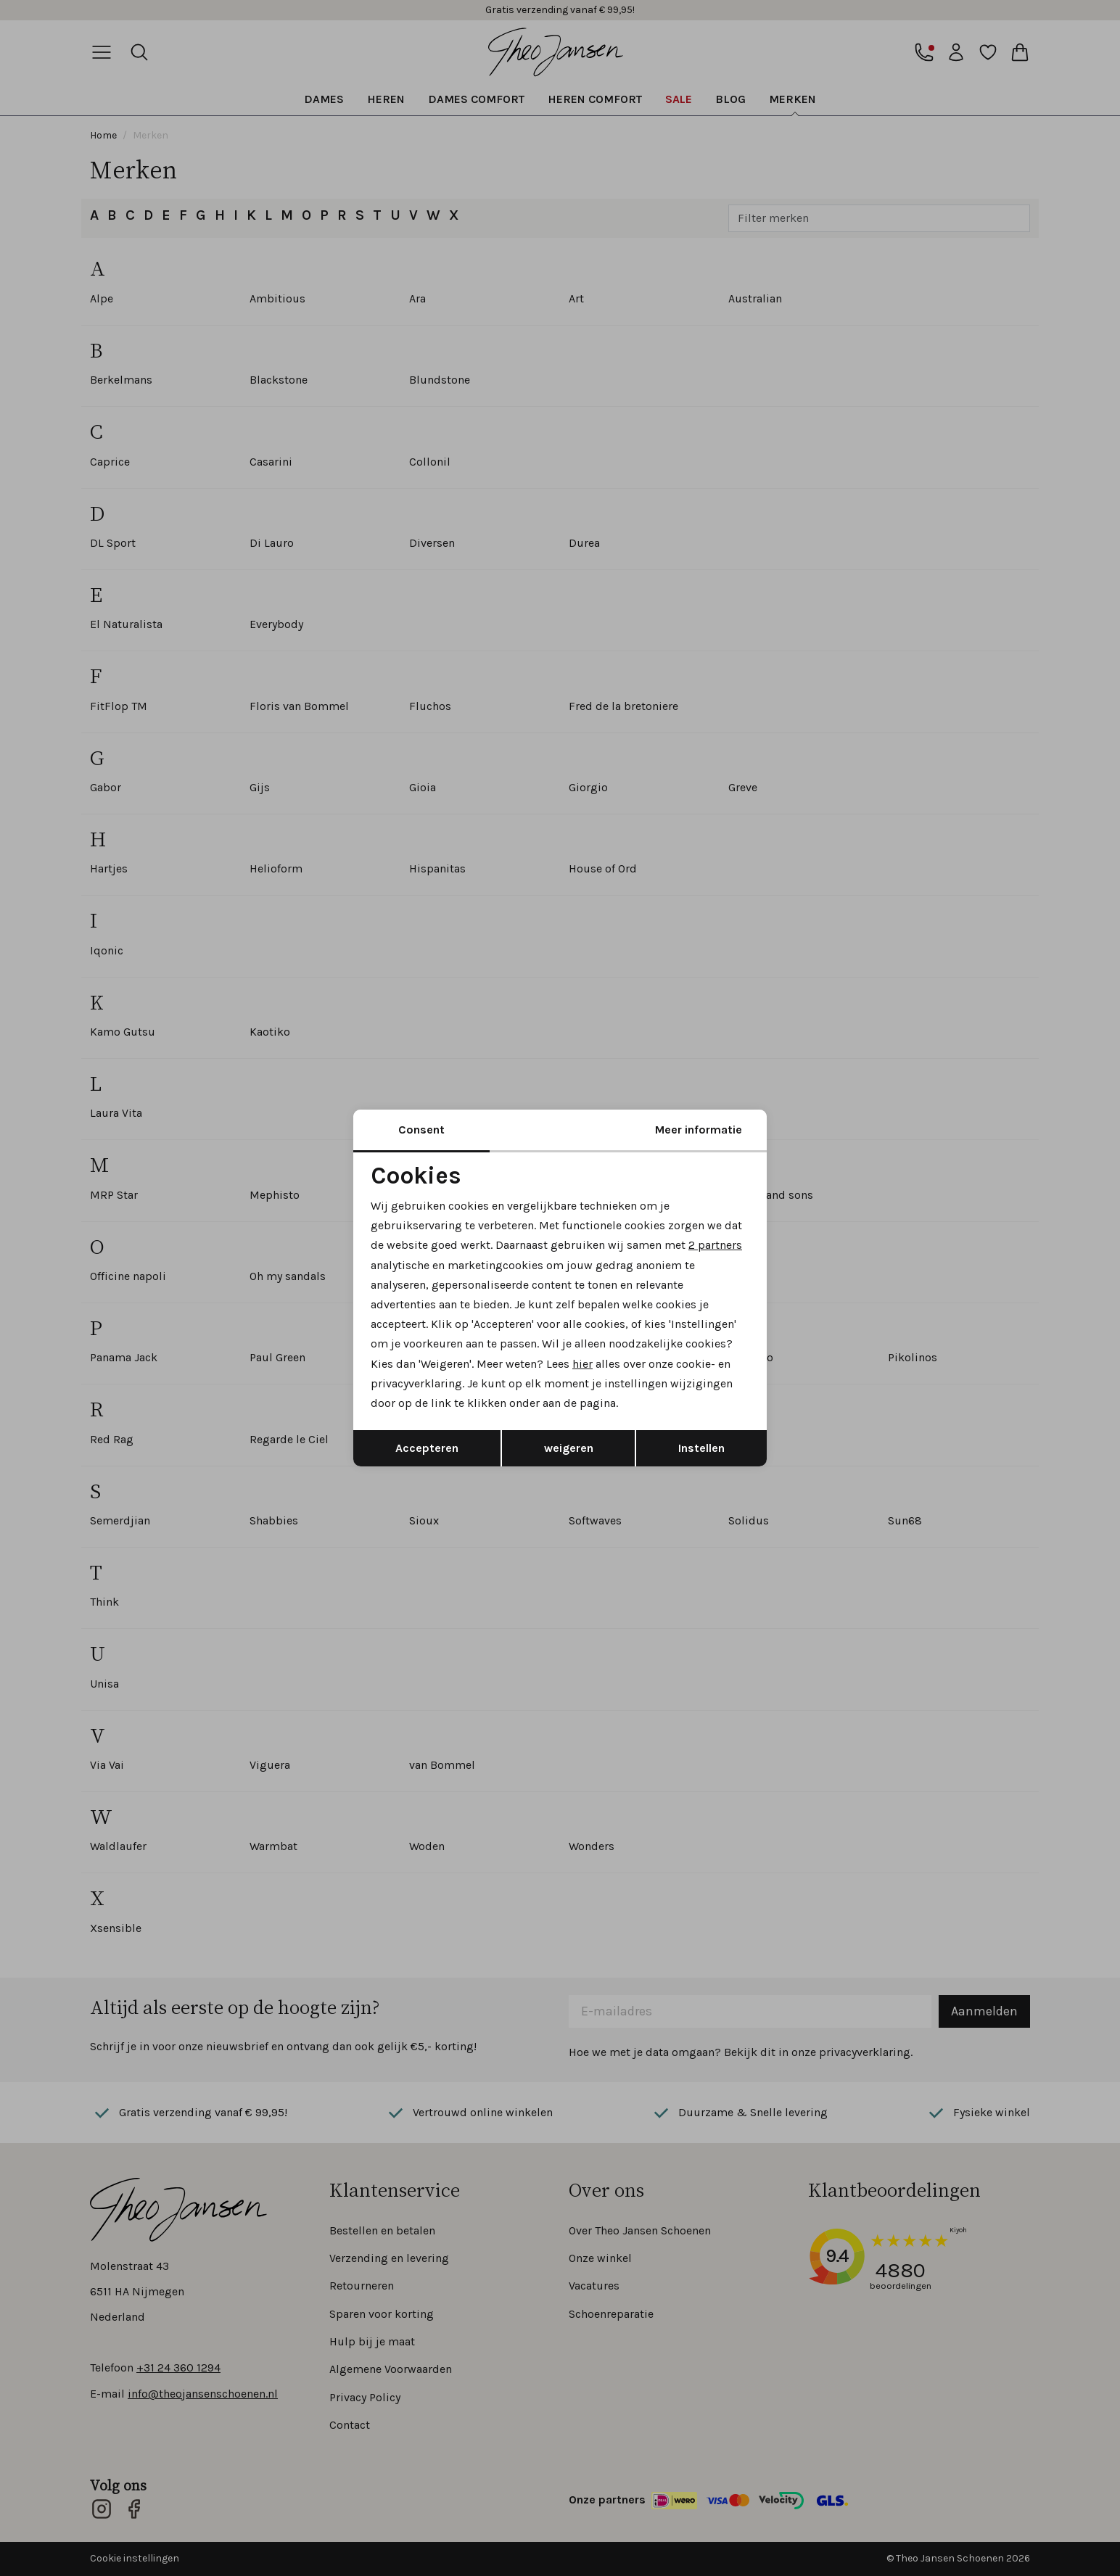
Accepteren (426, 1448)
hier (582, 1364)
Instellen (701, 1448)
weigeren (568, 1448)
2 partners (715, 1245)
